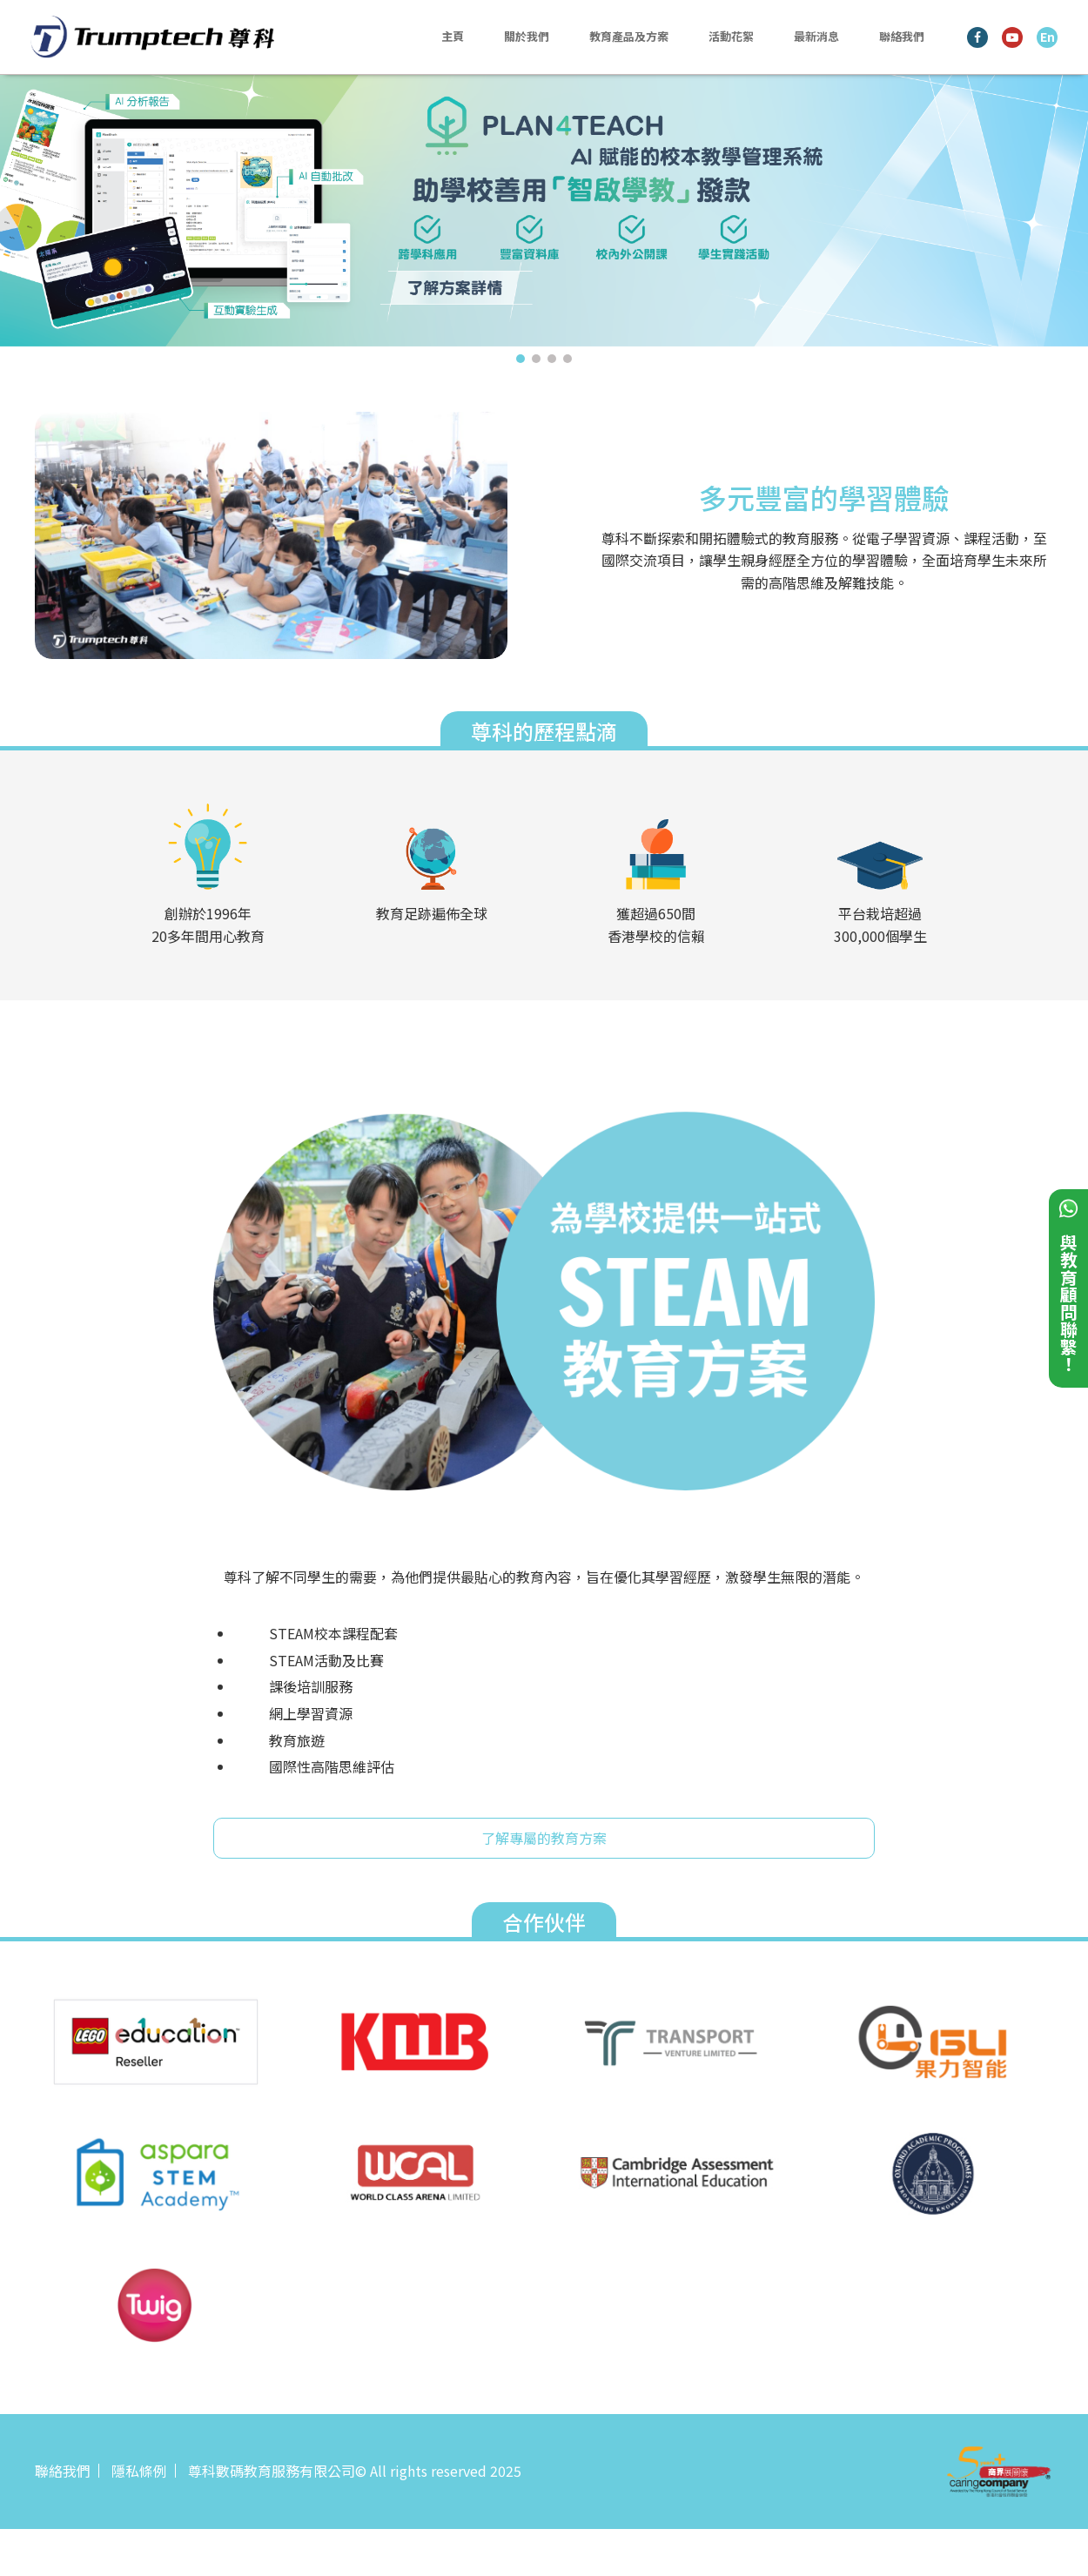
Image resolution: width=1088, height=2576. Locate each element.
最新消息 (816, 36)
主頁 (452, 36)
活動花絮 (731, 36)
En (1047, 36)
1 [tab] (520, 358)
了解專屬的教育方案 (544, 1837)
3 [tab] (551, 358)
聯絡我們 (901, 36)
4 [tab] (567, 358)
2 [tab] (536, 358)
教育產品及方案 (628, 36)
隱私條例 (139, 2470)
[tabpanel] (544, 210)
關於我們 (526, 36)
